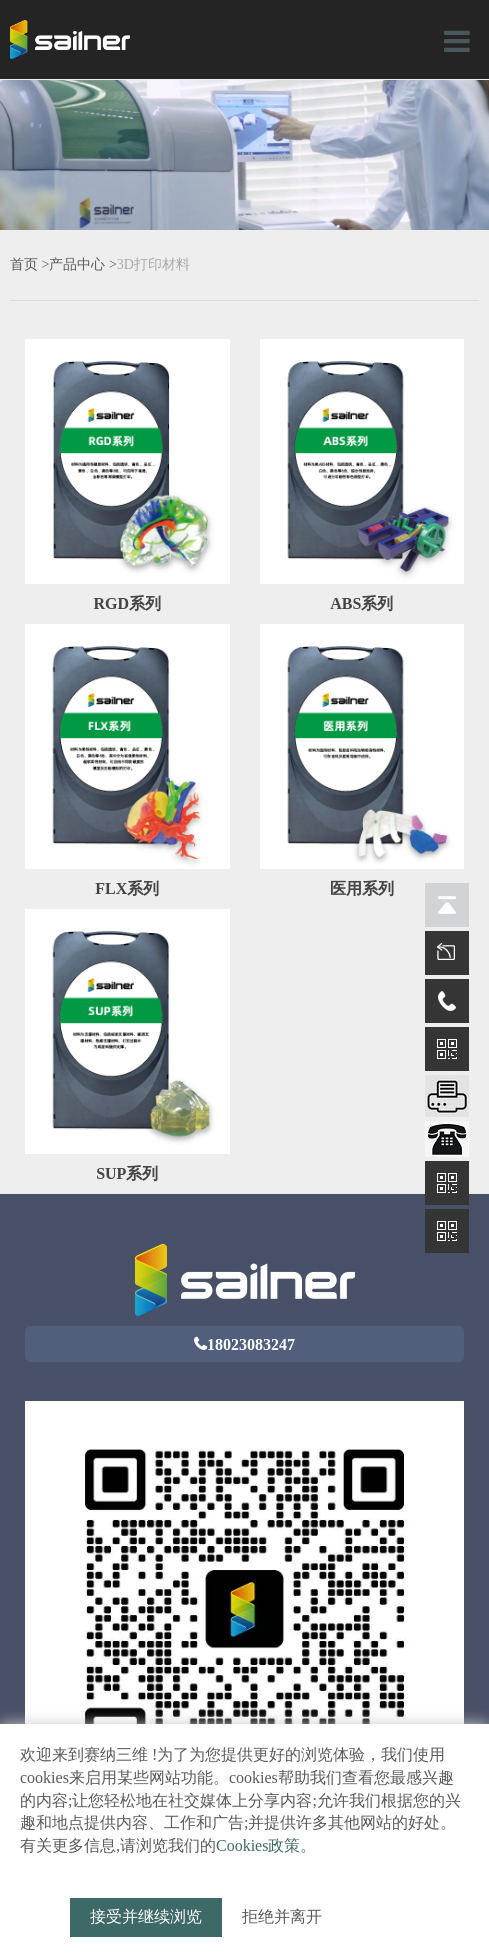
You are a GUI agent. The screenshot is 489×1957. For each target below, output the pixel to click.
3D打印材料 (153, 264)
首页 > (29, 264)
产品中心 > (82, 264)
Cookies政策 (258, 1845)
